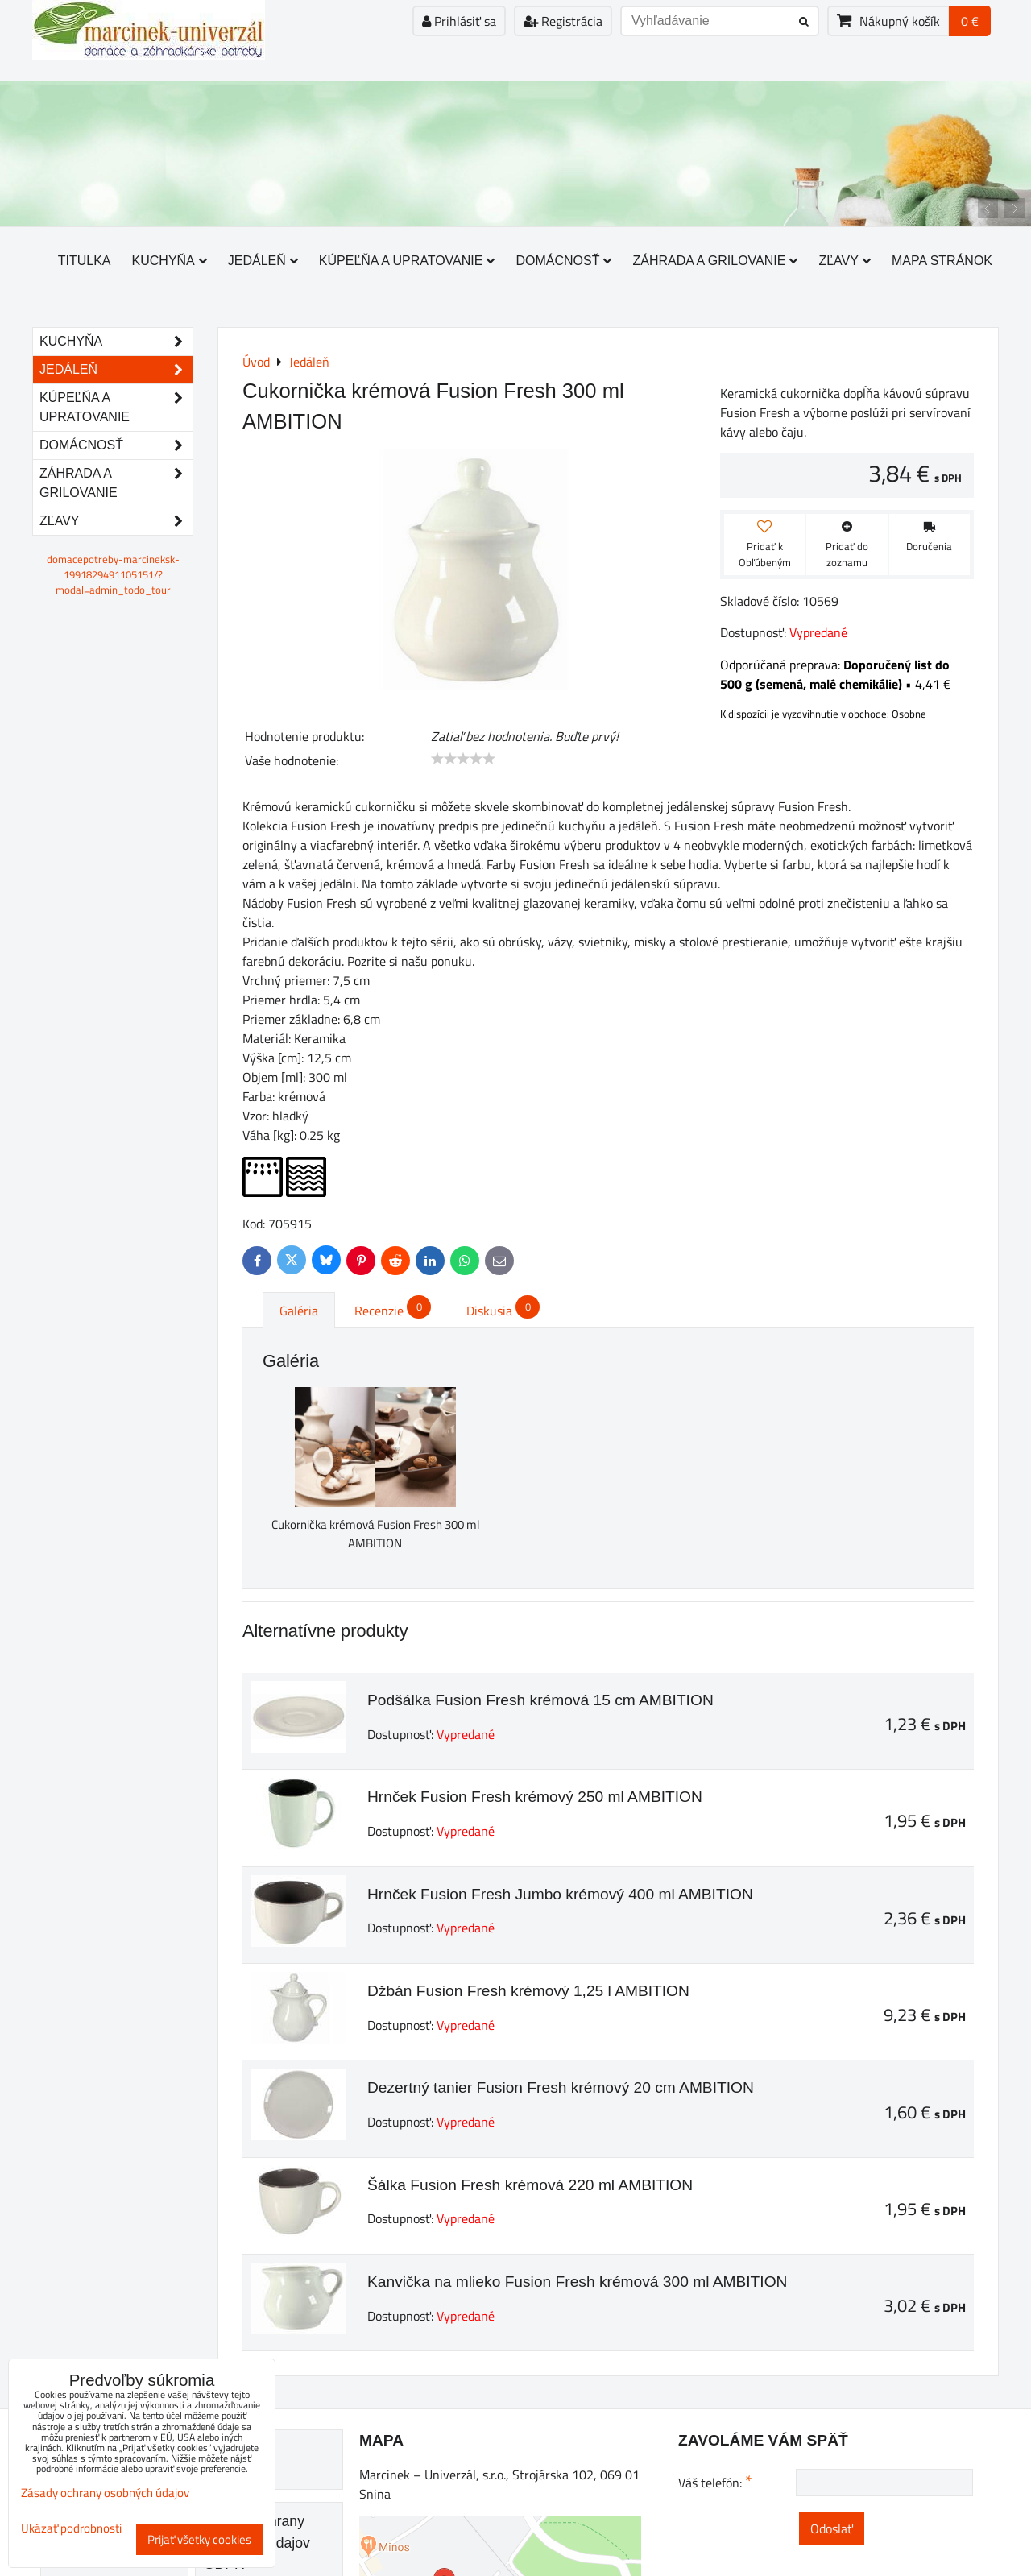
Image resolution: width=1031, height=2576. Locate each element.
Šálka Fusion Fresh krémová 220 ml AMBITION (530, 2184)
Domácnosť (563, 260)
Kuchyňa (169, 260)
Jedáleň (263, 260)
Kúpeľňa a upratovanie (407, 260)
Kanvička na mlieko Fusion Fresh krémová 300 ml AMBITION (577, 2281)
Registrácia (563, 21)
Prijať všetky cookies (199, 2539)
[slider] (463, 758)
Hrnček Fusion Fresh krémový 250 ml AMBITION (534, 1796)
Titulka (84, 260)
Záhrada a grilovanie (714, 260)
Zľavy (844, 260)
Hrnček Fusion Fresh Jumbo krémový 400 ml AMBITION (560, 1894)
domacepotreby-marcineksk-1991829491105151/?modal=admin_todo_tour (113, 574)
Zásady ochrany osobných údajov (105, 2492)
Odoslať (831, 2528)
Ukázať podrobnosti (71, 2529)
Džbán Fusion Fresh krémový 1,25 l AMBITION (528, 1990)
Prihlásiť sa (459, 21)
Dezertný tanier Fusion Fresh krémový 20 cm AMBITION (560, 2087)
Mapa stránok (942, 260)
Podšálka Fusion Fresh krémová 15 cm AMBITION (540, 1700)
